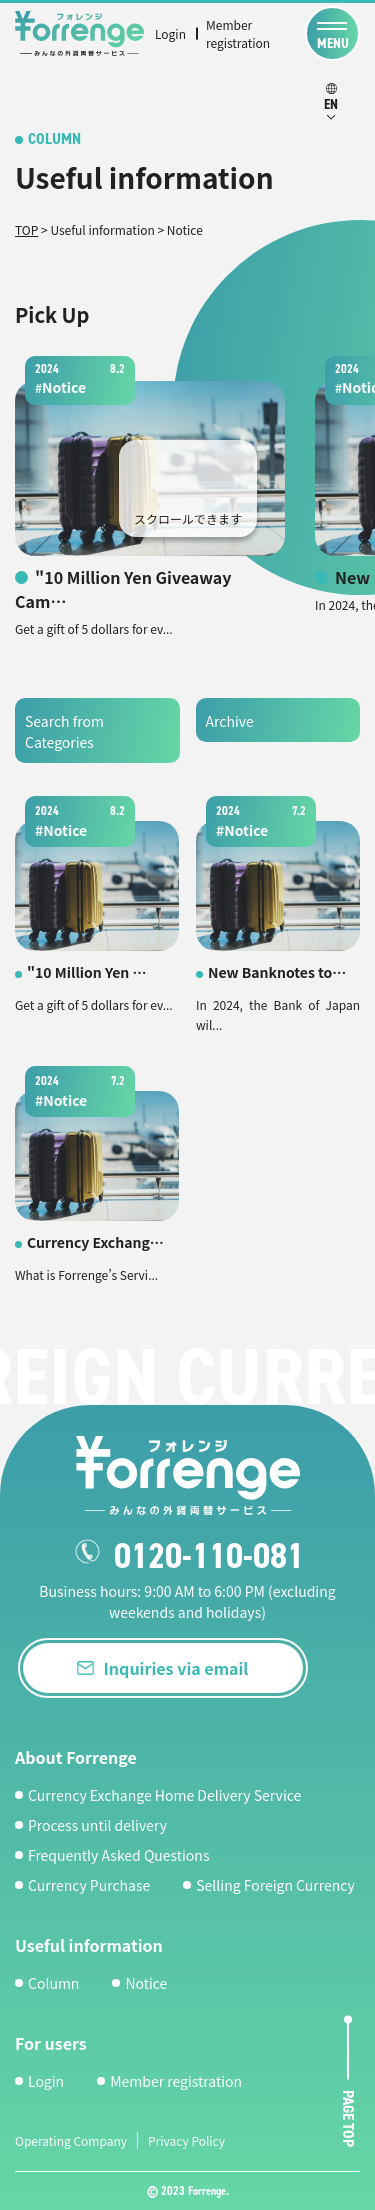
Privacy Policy (186, 2140)
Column (53, 1983)
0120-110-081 (209, 1556)
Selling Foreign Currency (275, 1885)
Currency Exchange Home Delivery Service (164, 1795)
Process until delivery (97, 1825)
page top (348, 2119)
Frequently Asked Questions (118, 1855)
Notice (146, 1983)
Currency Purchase (89, 1885)
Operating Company (71, 2140)
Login (170, 33)
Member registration (238, 33)
